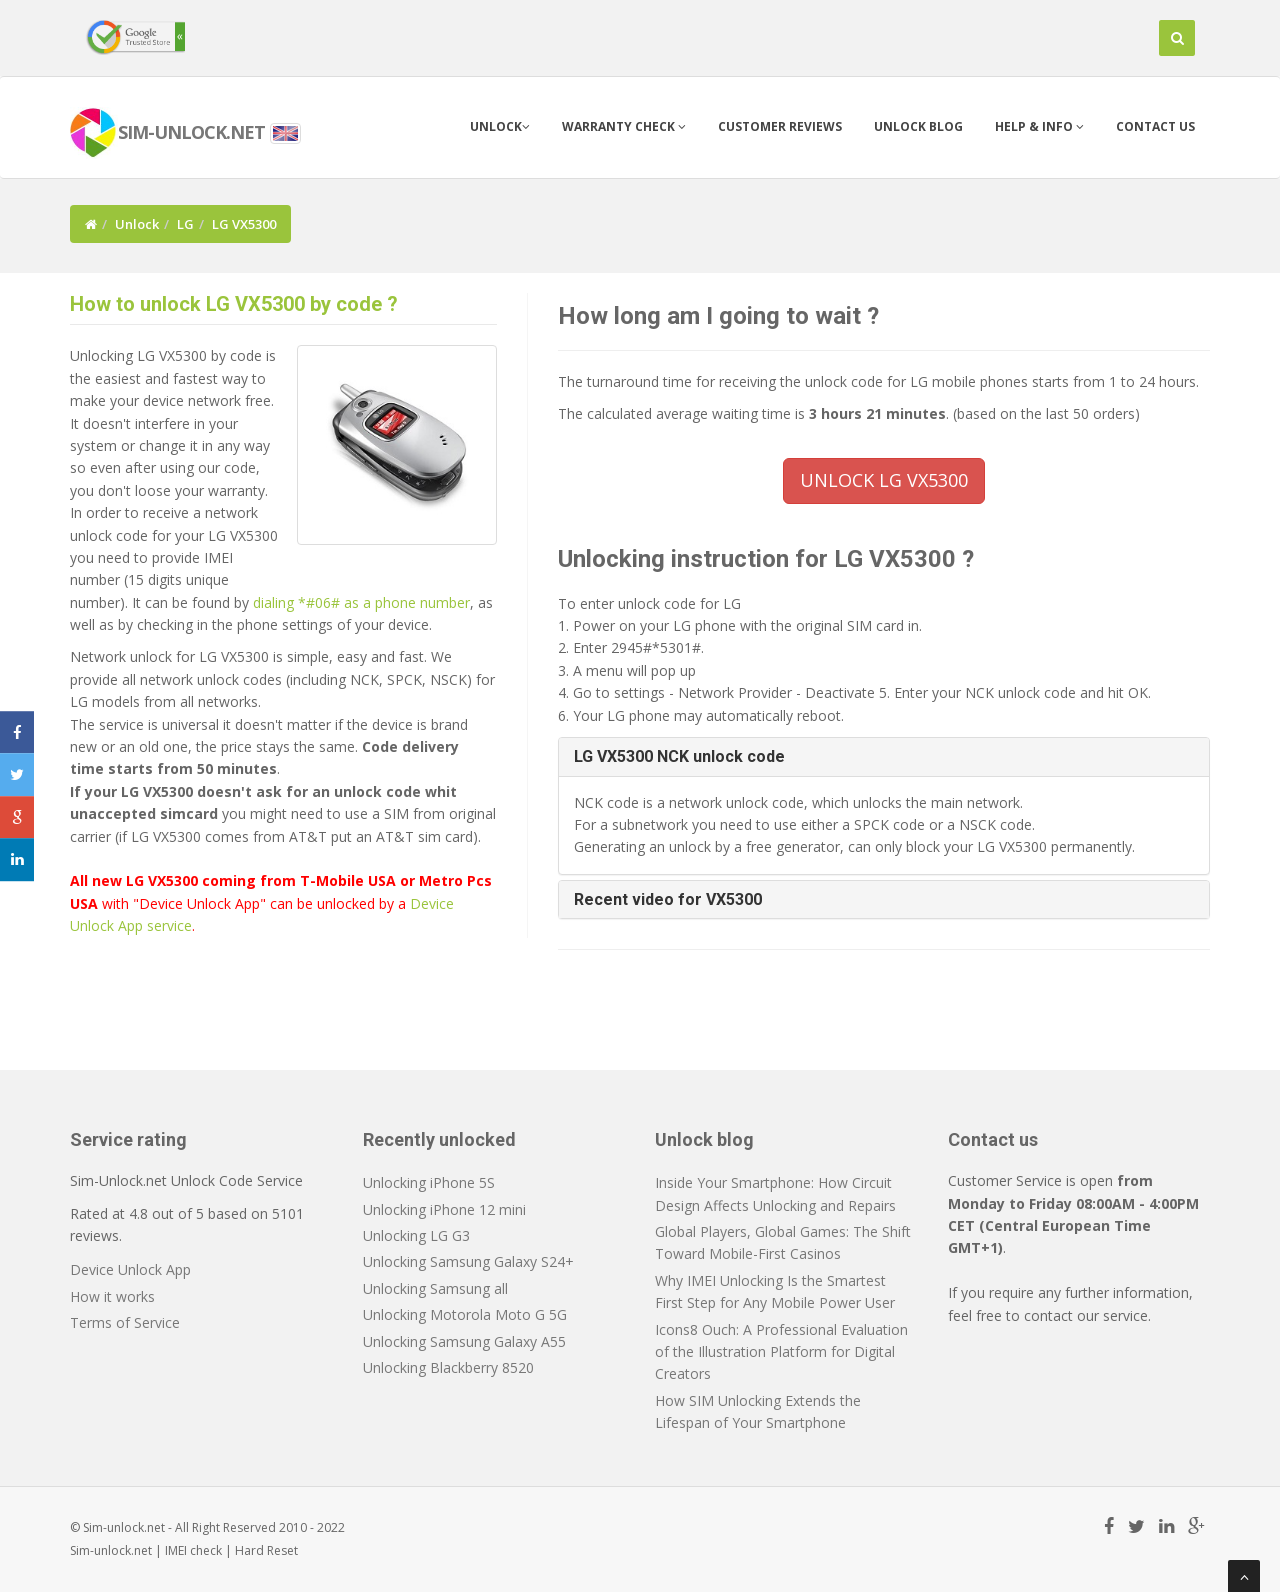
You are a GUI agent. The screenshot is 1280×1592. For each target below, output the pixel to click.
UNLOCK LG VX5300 (884, 480)
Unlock (500, 126)
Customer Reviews (780, 126)
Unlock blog (918, 126)
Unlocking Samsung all (435, 1288)
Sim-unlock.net (111, 1550)
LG (185, 224)
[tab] (884, 757)
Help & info (1039, 126)
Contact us (1155, 126)
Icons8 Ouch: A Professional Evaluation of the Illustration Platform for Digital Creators (781, 1352)
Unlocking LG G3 (416, 1235)
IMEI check (193, 1550)
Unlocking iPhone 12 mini (444, 1209)
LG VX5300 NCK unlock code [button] (679, 756)
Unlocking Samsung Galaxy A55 (464, 1341)
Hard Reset (266, 1550)
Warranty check (624, 126)
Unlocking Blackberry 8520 (448, 1367)
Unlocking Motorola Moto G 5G (465, 1314)
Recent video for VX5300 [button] (668, 899)
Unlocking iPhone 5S (429, 1182)
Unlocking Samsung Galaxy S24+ (468, 1261)
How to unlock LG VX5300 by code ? (234, 304)
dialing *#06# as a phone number (361, 602)
